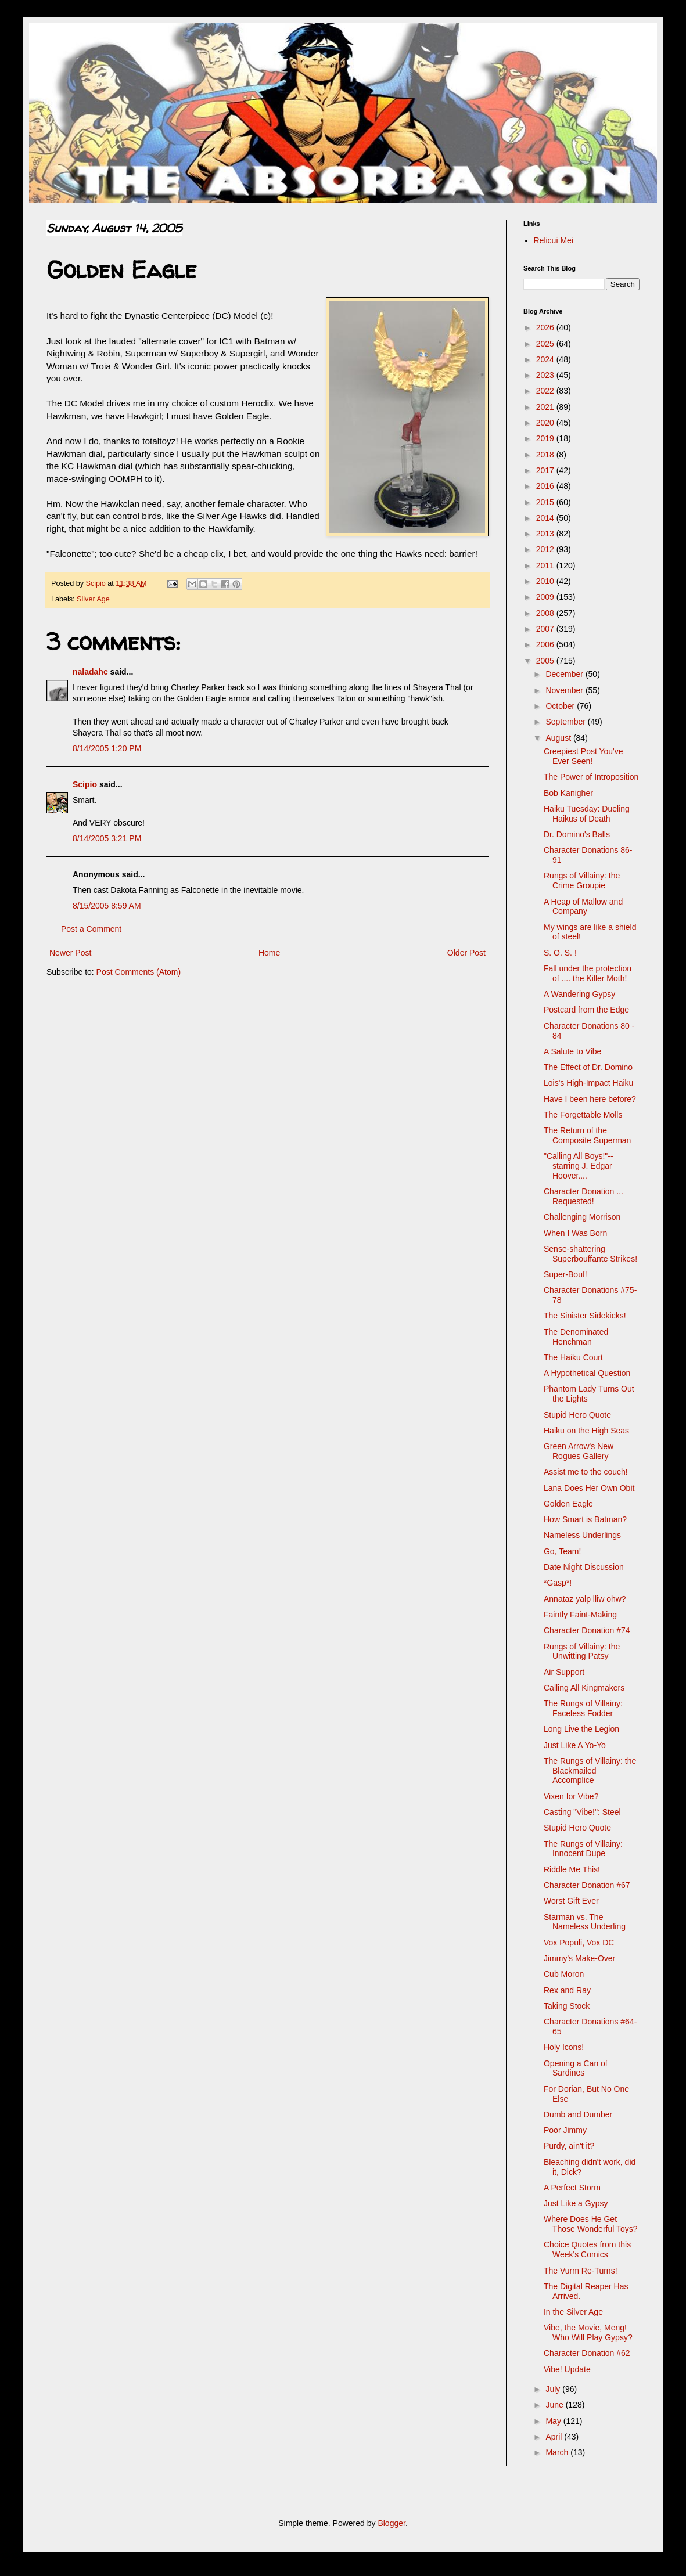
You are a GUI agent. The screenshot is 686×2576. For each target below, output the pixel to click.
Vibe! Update (567, 2369)
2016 (546, 486)
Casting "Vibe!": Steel (582, 1812)
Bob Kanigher (568, 793)
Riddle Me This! (572, 1869)
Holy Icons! (564, 2047)
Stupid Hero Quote (577, 1414)
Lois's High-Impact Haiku (588, 1082)
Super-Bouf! (565, 1274)
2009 (546, 596)
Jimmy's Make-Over (579, 1958)
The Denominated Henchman (576, 1336)
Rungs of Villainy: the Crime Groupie (582, 880)
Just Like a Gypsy (576, 2203)
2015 (546, 502)
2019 (546, 438)
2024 (546, 359)
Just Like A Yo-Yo (575, 1745)
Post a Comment (91, 929)
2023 (546, 375)
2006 (546, 644)
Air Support (564, 1672)
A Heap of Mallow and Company (583, 906)
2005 (546, 660)
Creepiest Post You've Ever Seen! (583, 756)
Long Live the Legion (581, 1729)
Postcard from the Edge (586, 1009)
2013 (546, 533)
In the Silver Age (573, 2311)
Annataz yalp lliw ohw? (585, 1599)
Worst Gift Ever (571, 1900)
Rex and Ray (567, 1990)
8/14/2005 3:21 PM (107, 838)
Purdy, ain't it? (569, 2145)
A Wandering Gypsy (579, 994)
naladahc (90, 671)
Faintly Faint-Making (580, 1614)
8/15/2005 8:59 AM (107, 905)
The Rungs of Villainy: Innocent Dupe (583, 1848)
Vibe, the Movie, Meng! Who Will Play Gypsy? (588, 2332)
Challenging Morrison (582, 1217)
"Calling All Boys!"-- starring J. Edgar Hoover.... (578, 1165)
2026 (546, 327)
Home (269, 952)
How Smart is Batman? (585, 1519)
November (565, 690)
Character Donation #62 (587, 2353)
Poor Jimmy (565, 2130)
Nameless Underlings (582, 1535)
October (561, 706)
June (555, 2404)
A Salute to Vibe (572, 1051)
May (554, 2421)
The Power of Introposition (591, 776)
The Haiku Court (573, 1357)
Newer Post (70, 952)
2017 (546, 470)
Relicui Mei (553, 240)
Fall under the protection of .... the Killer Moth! (587, 973)
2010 (546, 581)
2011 (546, 565)
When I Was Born (575, 1233)
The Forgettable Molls (583, 1114)
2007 (546, 628)
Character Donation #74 (587, 1630)
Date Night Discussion (584, 1567)
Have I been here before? (590, 1099)
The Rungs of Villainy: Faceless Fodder (583, 1708)
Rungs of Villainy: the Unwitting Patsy (582, 1651)
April (554, 2436)
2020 (546, 422)
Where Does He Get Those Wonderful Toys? (591, 2223)
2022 (546, 390)
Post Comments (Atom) (138, 972)
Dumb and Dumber (578, 2114)
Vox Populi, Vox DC (579, 1942)
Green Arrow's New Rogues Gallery (578, 1451)
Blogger (391, 2523)
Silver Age (93, 599)
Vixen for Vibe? (571, 1796)
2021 (546, 407)
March (557, 2452)
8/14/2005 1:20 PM (107, 748)
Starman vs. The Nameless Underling (585, 1922)
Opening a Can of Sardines (576, 2068)
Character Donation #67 (587, 1885)
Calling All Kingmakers (584, 1687)
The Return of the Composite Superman (587, 1135)
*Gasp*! (558, 1582)
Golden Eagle (568, 1503)
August (559, 738)
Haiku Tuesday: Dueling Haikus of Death (587, 813)
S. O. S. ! (560, 952)
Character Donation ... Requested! (583, 1196)
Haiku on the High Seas (586, 1430)
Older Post (466, 952)
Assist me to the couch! (586, 1471)
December (565, 674)
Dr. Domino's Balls (577, 834)
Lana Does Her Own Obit (589, 1488)
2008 (546, 613)
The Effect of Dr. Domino (588, 1067)
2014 (546, 518)
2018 (546, 454)
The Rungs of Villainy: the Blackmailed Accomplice (590, 1770)
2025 (546, 343)
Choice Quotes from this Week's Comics (587, 2249)
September (566, 721)
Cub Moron (564, 1974)
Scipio (85, 784)
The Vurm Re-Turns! (580, 2270)
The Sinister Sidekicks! (585, 1315)
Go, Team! (562, 1551)
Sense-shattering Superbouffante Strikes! (590, 1253)
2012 (546, 549)
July (553, 2389)
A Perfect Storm (572, 2187)
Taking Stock (567, 2006)
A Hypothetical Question (587, 1373)
